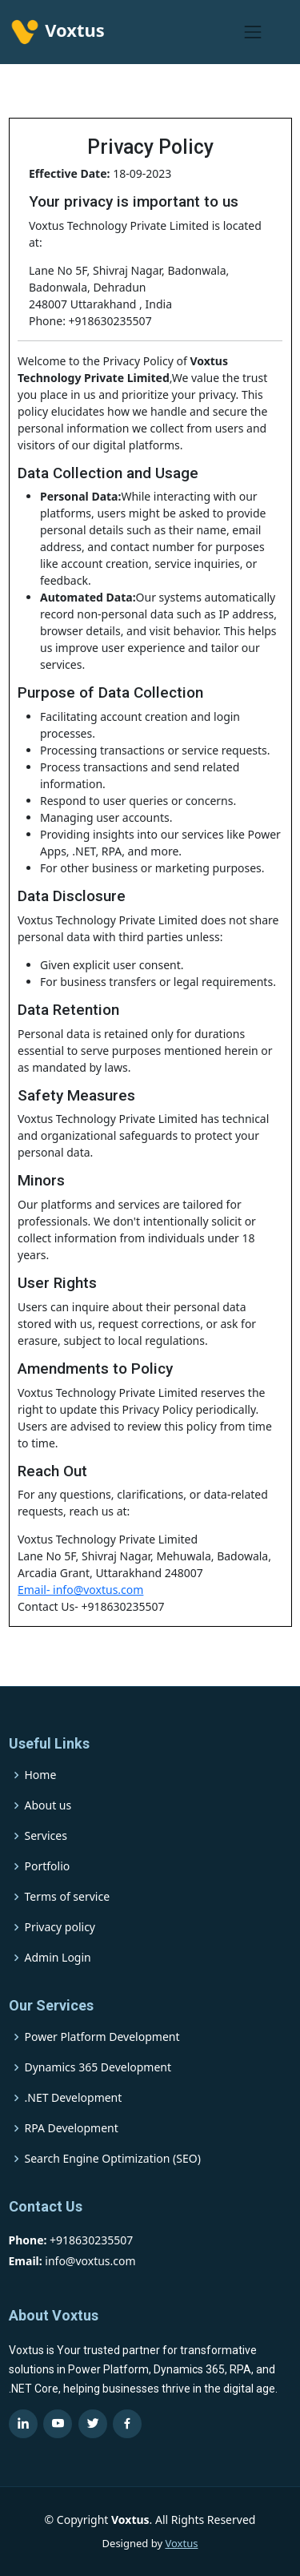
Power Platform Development (102, 2037)
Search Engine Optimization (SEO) (113, 2158)
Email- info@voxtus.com (80, 1589)
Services (46, 1835)
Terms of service (67, 1896)
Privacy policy (60, 1927)
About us (48, 1805)
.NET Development (73, 2097)
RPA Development (71, 2128)
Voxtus (181, 2543)
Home (41, 1775)
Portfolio (47, 1866)
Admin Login (58, 1957)
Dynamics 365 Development (98, 2067)
